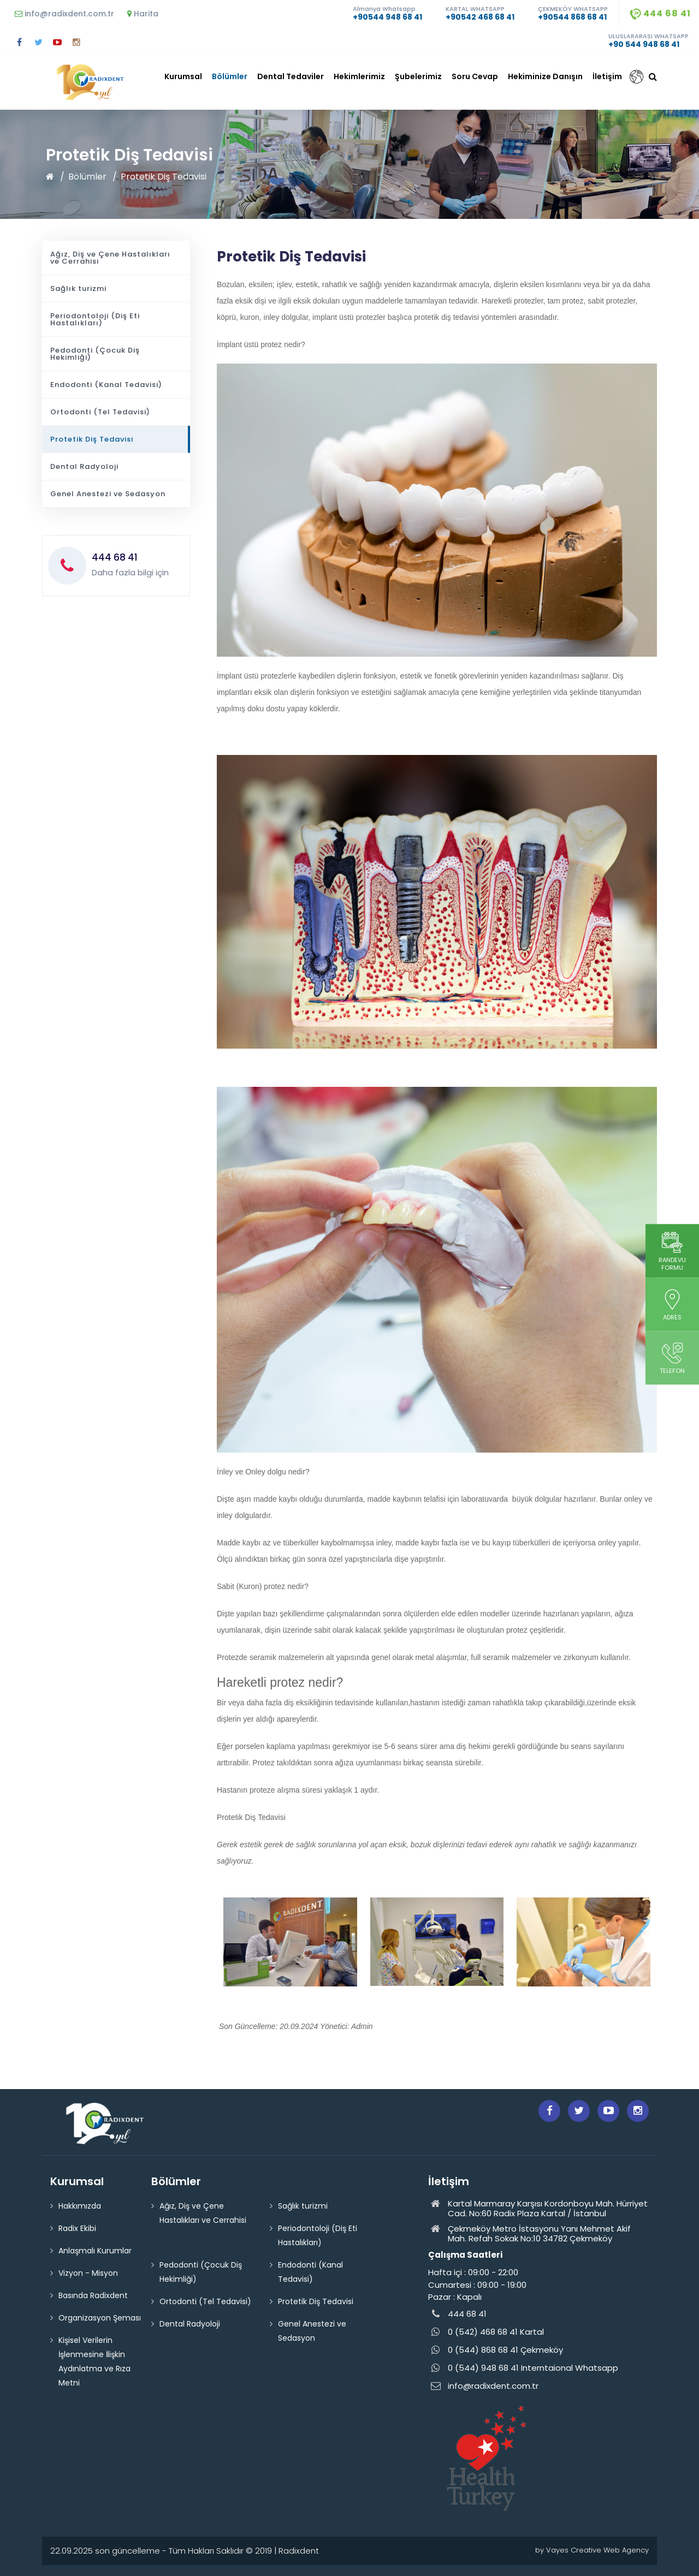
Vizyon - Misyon (88, 2273)
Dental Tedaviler (290, 76)
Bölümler (229, 76)
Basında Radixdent (93, 2295)
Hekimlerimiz (359, 76)
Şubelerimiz (418, 76)
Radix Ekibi (77, 2228)
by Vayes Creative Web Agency (592, 2550)
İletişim (607, 76)
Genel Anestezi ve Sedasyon (107, 494)
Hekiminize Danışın (545, 76)
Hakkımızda (79, 2205)
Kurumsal (183, 76)
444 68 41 (660, 13)
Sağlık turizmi (78, 288)
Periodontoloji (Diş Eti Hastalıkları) (95, 319)
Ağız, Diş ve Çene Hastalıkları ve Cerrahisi (110, 257)
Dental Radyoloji (84, 466)
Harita (142, 13)
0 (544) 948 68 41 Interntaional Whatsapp (523, 2368)
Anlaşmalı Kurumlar (95, 2250)
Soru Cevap (475, 76)
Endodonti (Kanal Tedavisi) (106, 384)
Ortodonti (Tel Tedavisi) (100, 412)
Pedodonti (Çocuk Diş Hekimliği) (95, 353)
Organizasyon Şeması (99, 2317)
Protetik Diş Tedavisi (163, 176)
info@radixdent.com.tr (64, 13)
